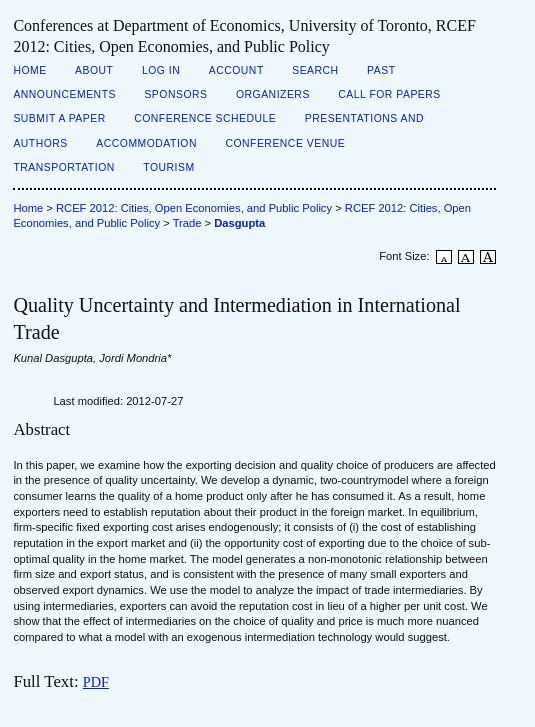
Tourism (168, 167)
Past (381, 70)
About (94, 70)
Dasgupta (239, 223)
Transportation (63, 167)
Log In (161, 70)
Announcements (64, 94)
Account (236, 70)
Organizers (273, 94)
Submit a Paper (59, 118)
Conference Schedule (205, 118)
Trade (187, 223)
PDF (96, 682)
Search (315, 70)
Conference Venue (285, 143)
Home (29, 70)
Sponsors (175, 94)
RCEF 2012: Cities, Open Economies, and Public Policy (194, 208)
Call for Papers (389, 94)
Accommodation (146, 143)
